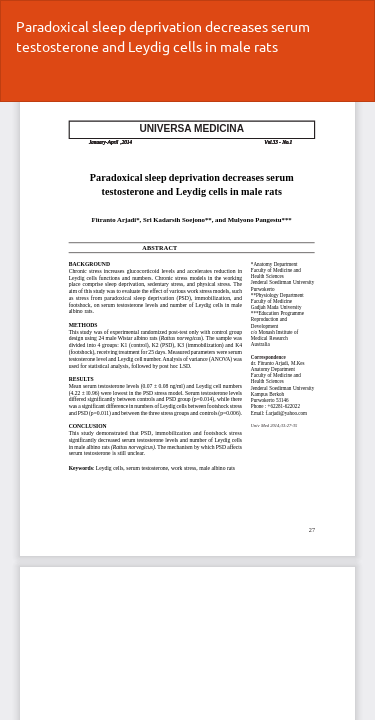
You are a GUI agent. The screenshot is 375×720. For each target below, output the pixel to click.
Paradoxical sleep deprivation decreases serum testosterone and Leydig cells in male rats (163, 36)
